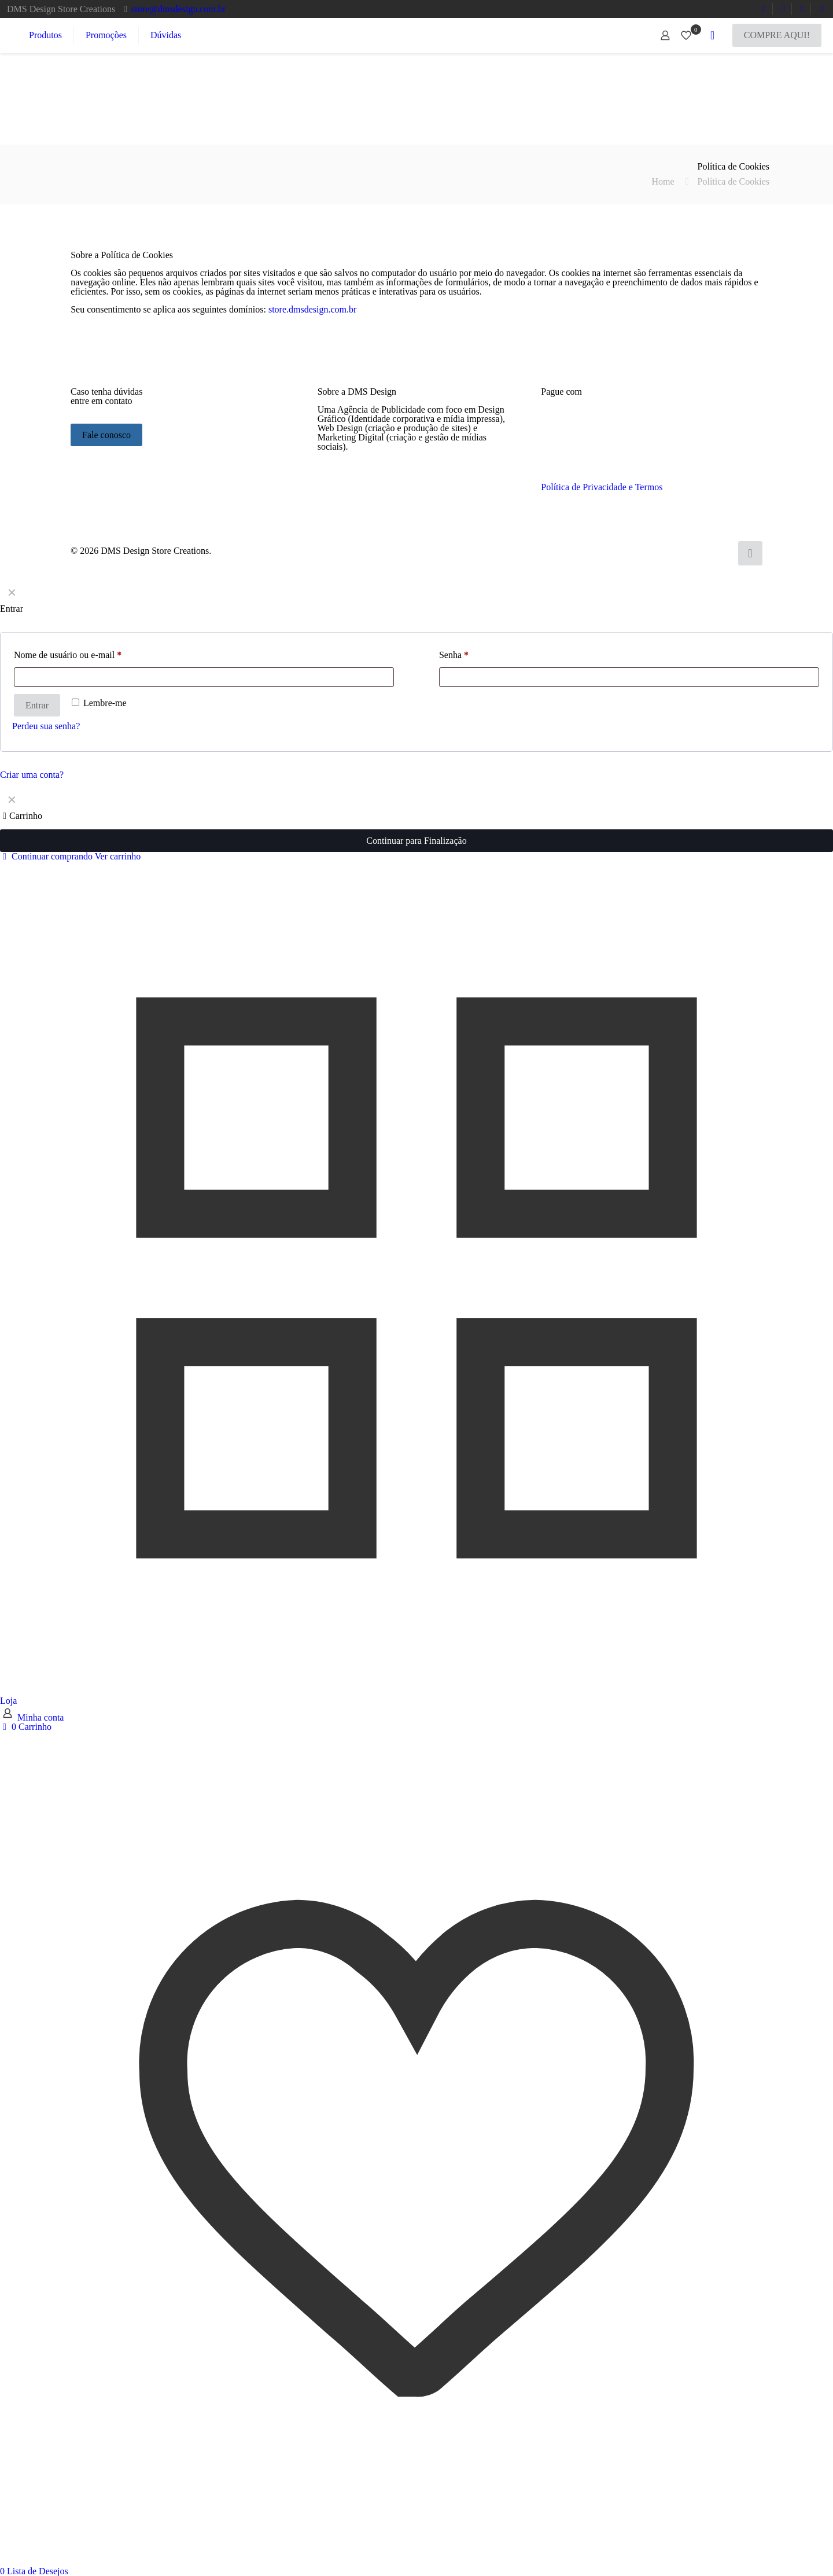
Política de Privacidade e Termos (601, 487)
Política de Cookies (733, 181)
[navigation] (416, 824)
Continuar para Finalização (416, 841)
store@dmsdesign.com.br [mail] (178, 9)
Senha (454, 655)
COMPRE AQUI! (777, 35)
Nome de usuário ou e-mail (67, 655)
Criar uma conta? (32, 775)
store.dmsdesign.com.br (312, 309)
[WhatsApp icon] (673, 551)
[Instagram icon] (722, 551)
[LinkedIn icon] (710, 551)
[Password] (629, 677)
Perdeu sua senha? (46, 726)
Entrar (37, 705)
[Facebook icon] (685, 551)
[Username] (204, 677)
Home (662, 181)
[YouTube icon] (698, 551)
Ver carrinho (118, 856)
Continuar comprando (46, 856)
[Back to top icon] (750, 553)
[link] (375, 486)
